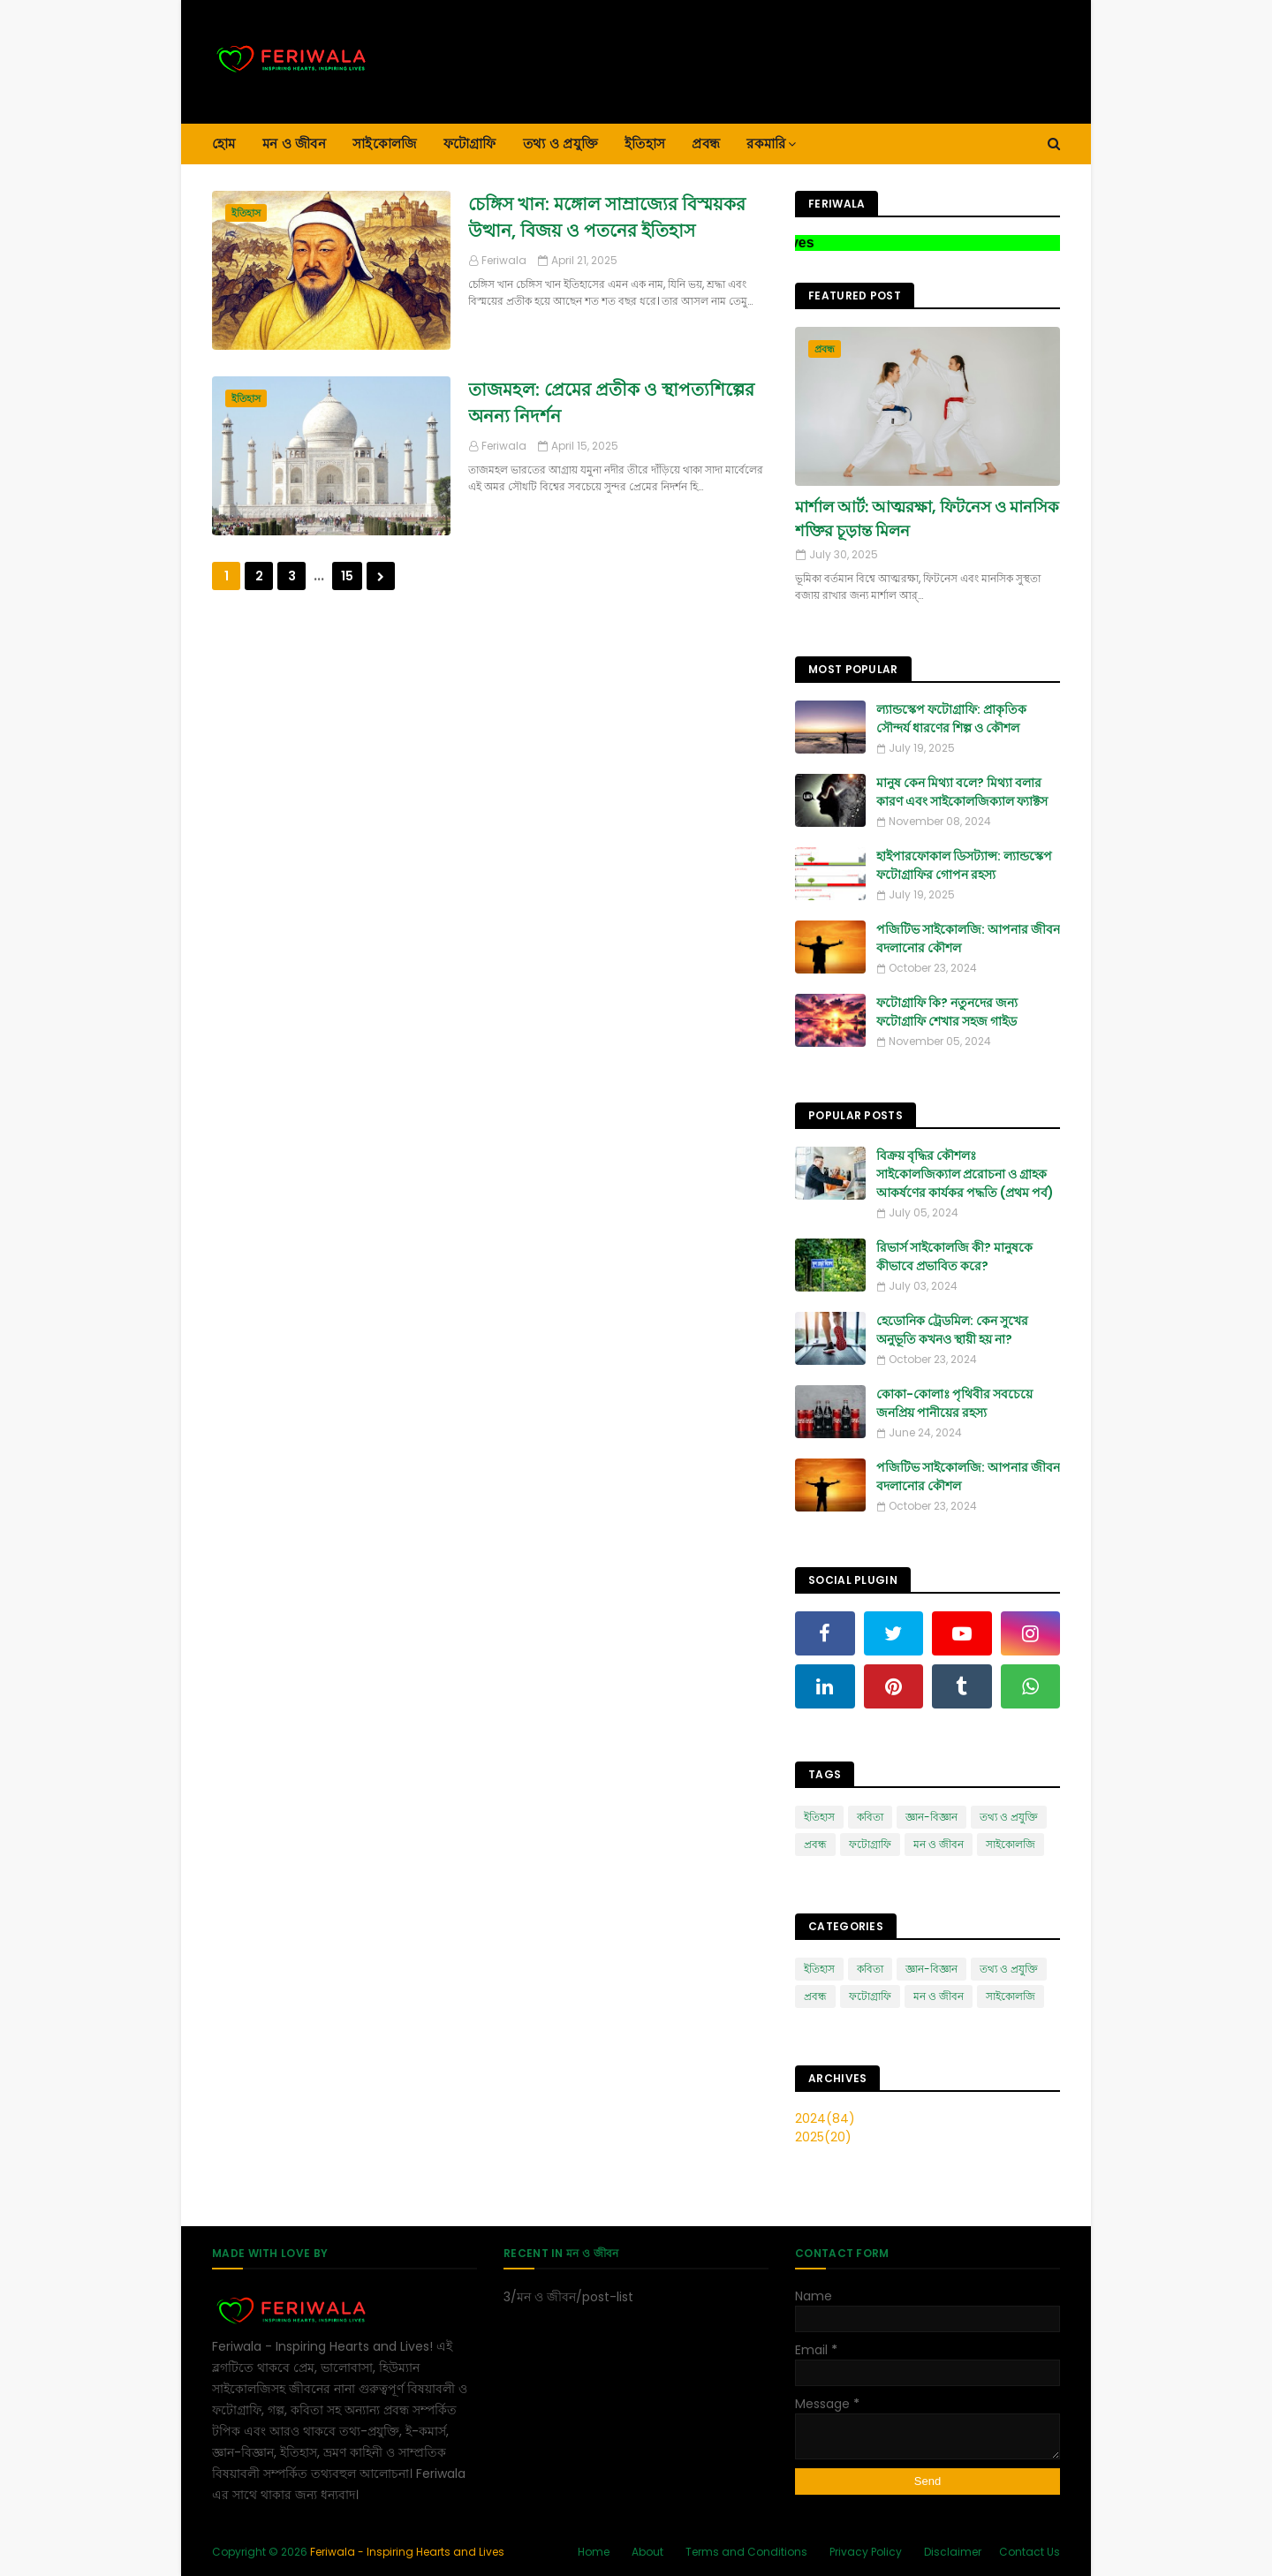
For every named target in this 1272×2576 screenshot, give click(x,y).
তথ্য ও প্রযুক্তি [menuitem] (560, 143)
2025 (823, 2137)
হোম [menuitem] (224, 143)
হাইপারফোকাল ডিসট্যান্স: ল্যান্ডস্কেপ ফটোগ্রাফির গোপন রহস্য (964, 865)
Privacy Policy (865, 2551)
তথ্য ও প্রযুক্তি (1009, 1816)
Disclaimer (952, 2551)
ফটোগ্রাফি (870, 1844)
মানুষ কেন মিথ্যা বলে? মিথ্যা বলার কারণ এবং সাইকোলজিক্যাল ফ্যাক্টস (962, 792)
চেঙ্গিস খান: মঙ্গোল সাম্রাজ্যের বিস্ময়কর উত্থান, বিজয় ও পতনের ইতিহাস (607, 217)
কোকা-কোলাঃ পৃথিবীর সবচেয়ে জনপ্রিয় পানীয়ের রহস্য (954, 1403)
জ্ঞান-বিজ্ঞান (931, 1816)
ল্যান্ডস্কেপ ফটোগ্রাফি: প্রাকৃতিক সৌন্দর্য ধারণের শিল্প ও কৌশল (951, 719)
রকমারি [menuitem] (765, 143)
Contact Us (1029, 2551)
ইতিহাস (819, 1816)
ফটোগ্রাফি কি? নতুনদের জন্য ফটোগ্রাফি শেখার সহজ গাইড (947, 1012)
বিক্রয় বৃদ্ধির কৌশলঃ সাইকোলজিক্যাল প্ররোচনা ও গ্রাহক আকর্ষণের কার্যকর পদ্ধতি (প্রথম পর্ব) (965, 1174)
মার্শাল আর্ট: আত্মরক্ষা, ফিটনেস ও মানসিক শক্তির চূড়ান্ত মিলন (927, 519)
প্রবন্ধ (815, 1844)
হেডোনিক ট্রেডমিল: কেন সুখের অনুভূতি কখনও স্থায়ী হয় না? (952, 1330)
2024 (825, 2118)
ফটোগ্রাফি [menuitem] (469, 143)
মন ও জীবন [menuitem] (294, 143)
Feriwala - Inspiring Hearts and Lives (407, 2551)
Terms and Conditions (746, 2551)
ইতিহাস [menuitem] (645, 143)
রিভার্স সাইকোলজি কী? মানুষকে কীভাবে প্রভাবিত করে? (954, 1257)
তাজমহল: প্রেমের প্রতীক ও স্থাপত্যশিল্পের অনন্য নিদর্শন (611, 402)
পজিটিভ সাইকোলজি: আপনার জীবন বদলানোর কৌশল (968, 939)
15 (347, 576)
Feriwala (503, 260)
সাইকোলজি (1010, 1844)
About (647, 2551)
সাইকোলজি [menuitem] (384, 143)
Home (594, 2551)
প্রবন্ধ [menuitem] (706, 143)
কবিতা (870, 1816)
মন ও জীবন (938, 1844)
